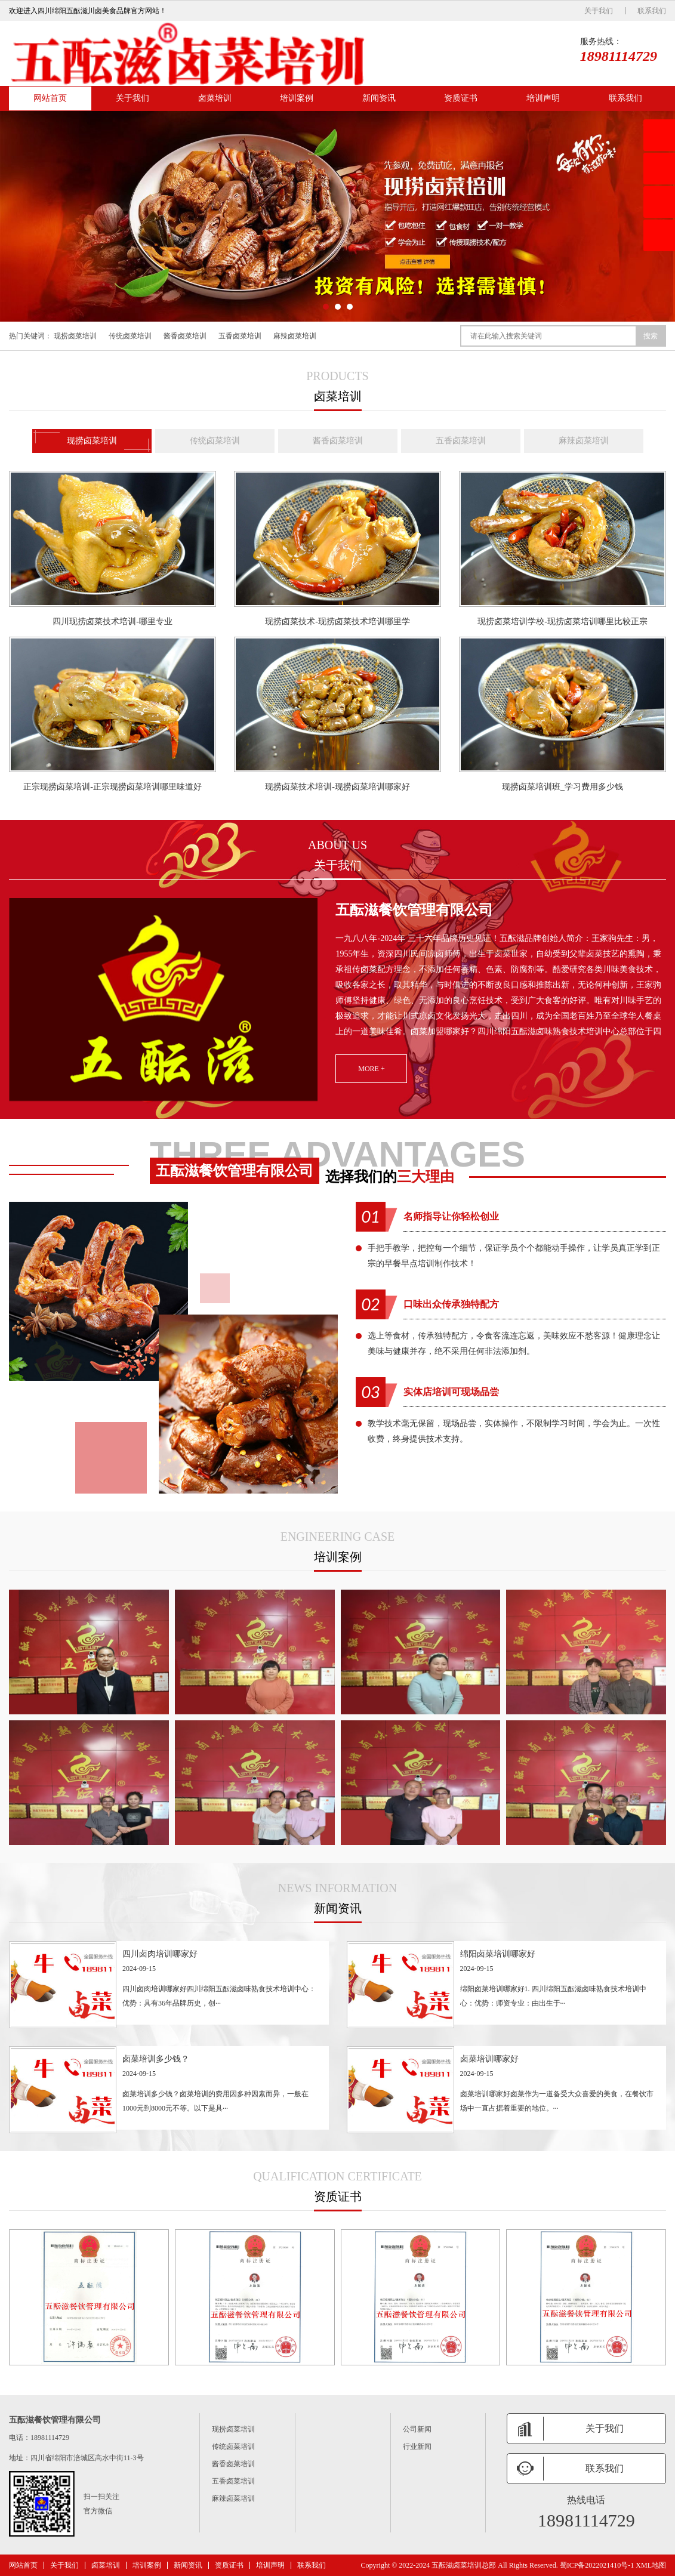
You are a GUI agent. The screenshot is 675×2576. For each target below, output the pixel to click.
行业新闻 (417, 2446)
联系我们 (651, 10)
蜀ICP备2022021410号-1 (597, 2565)
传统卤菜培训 (130, 336)
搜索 (650, 336)
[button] (326, 307)
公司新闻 (417, 2429)
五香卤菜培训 (239, 336)
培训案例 (296, 98)
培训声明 (543, 98)
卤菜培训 (215, 98)
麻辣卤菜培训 (294, 336)
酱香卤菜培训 (185, 336)
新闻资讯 (379, 98)
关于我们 (598, 10)
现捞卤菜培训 (75, 336)
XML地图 (651, 2565)
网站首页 (50, 98)
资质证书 (460, 98)
